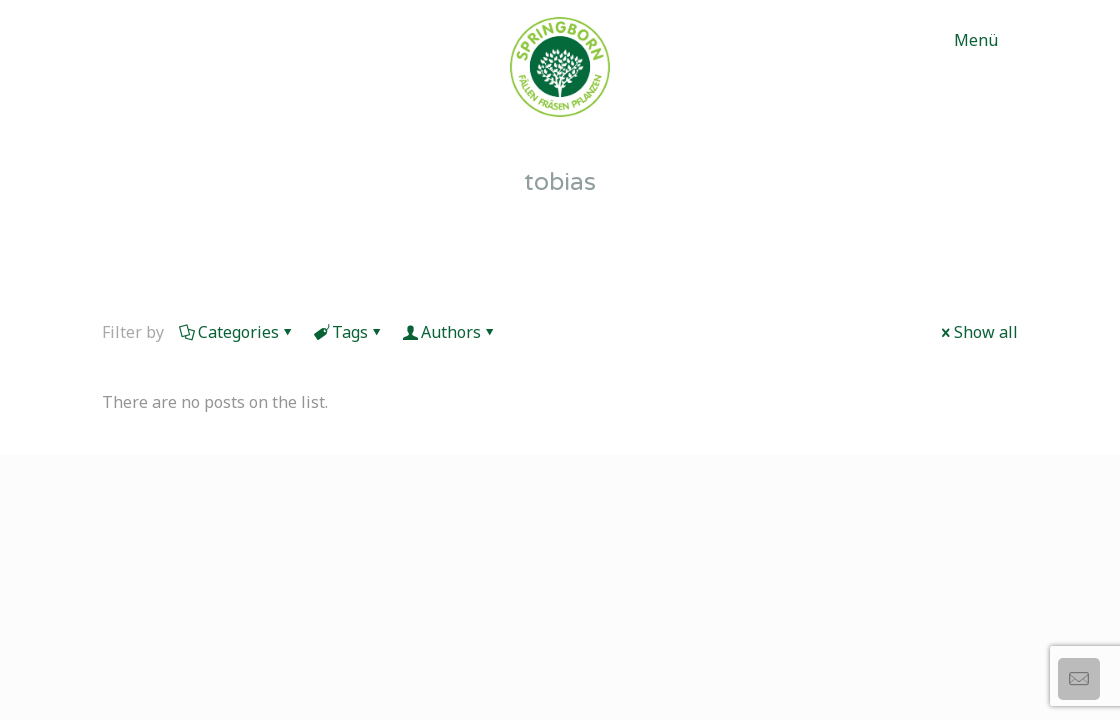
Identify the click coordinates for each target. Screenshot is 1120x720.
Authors (449, 332)
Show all (978, 332)
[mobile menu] (986, 40)
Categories (237, 332)
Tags (348, 332)
